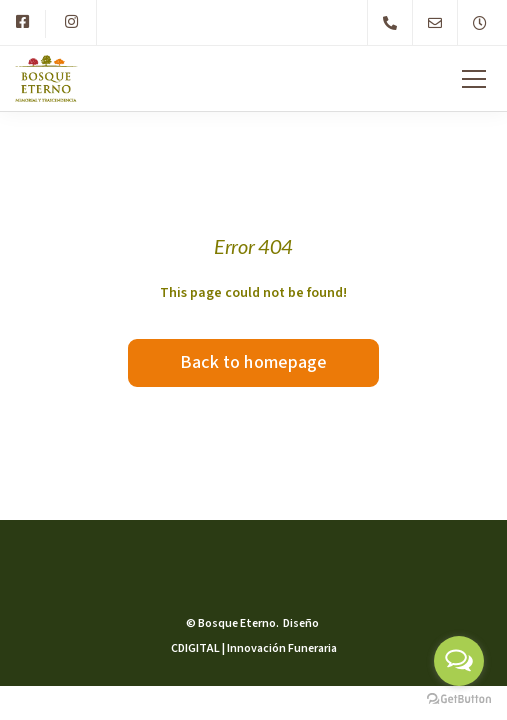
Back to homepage (254, 362)
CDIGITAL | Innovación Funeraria (254, 648)
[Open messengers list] (459, 661)
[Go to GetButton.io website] (459, 699)
